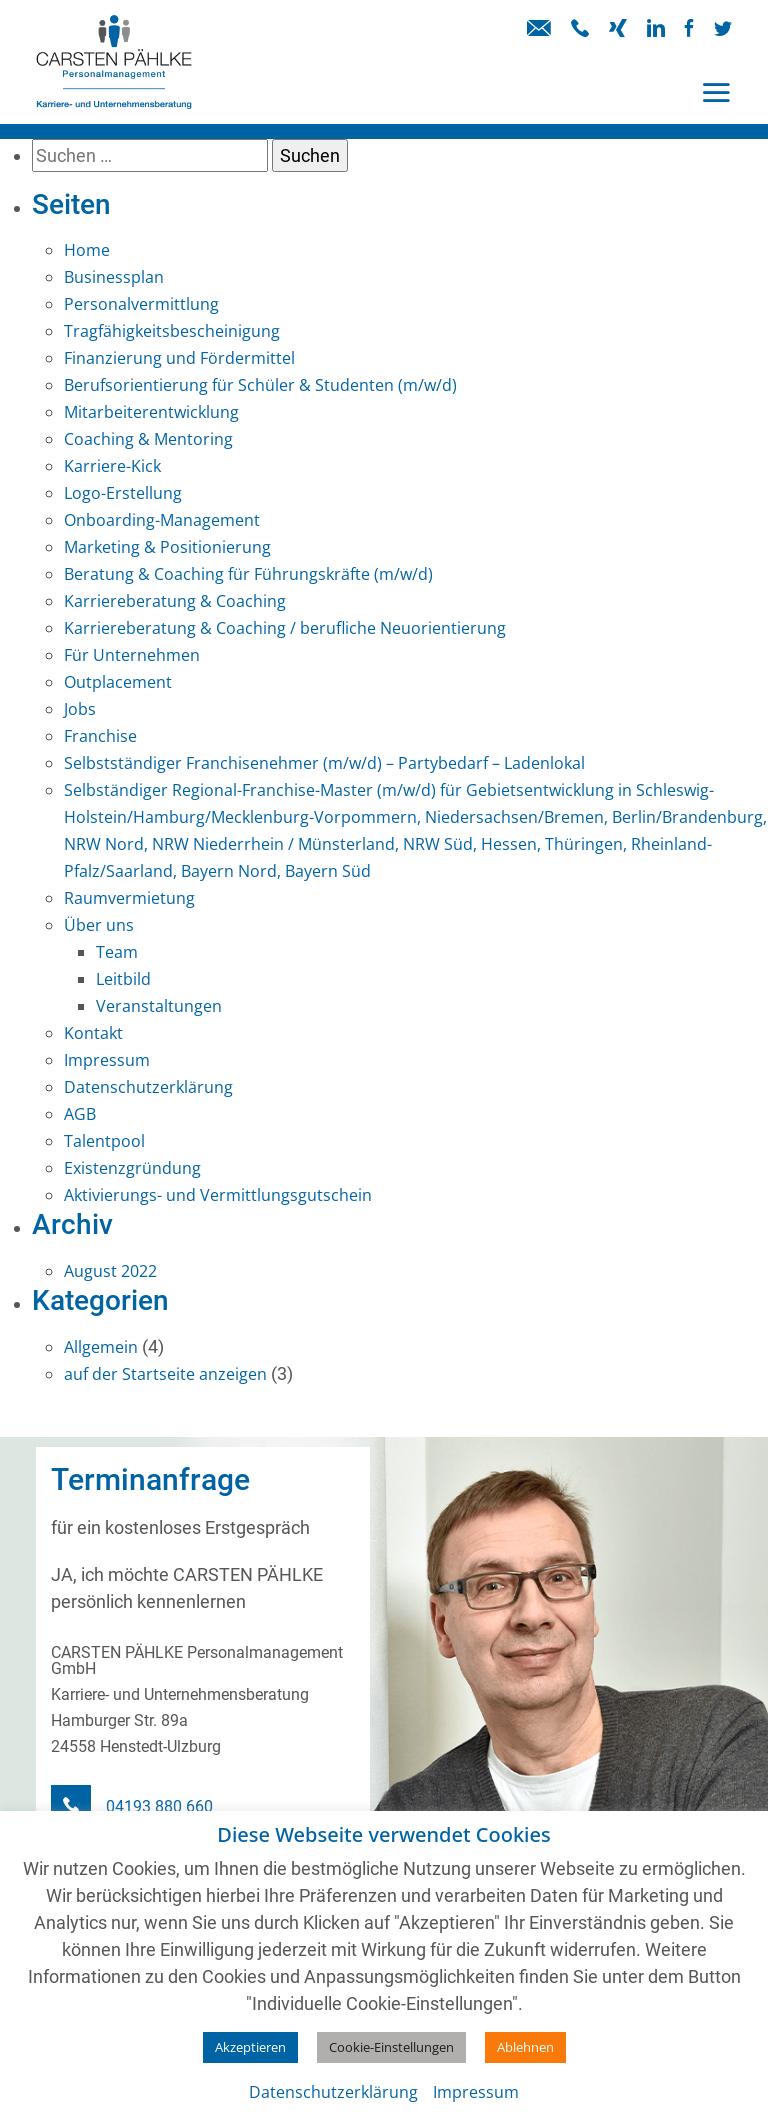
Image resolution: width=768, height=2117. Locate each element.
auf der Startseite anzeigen (165, 1374)
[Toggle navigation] (716, 92)
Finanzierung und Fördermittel (179, 358)
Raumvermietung (129, 898)
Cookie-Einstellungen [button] (391, 2047)
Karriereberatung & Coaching (175, 601)
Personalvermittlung (141, 304)
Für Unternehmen (132, 655)
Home (87, 250)
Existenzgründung (132, 1168)
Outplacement (118, 682)
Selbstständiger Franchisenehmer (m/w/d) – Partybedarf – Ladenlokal (324, 763)
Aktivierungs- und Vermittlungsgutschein (218, 1195)
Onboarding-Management (162, 520)
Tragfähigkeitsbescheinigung (172, 331)
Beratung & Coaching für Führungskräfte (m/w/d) (248, 574)
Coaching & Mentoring (148, 439)
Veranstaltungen (159, 1006)
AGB (80, 1114)
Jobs (80, 709)
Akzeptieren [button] (250, 2047)
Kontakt (93, 1033)
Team (117, 952)
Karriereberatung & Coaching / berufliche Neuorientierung (285, 628)
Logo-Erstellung (123, 493)
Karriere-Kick (112, 466)
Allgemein (101, 1347)
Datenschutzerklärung (148, 1087)
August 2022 (110, 1271)
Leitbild (123, 979)
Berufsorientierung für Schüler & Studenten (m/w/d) (260, 385)
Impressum (107, 1060)
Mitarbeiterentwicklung (151, 412)
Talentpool (104, 1141)
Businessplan (114, 277)
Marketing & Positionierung (167, 547)
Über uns (99, 925)
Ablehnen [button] (525, 2047)
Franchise (100, 736)
